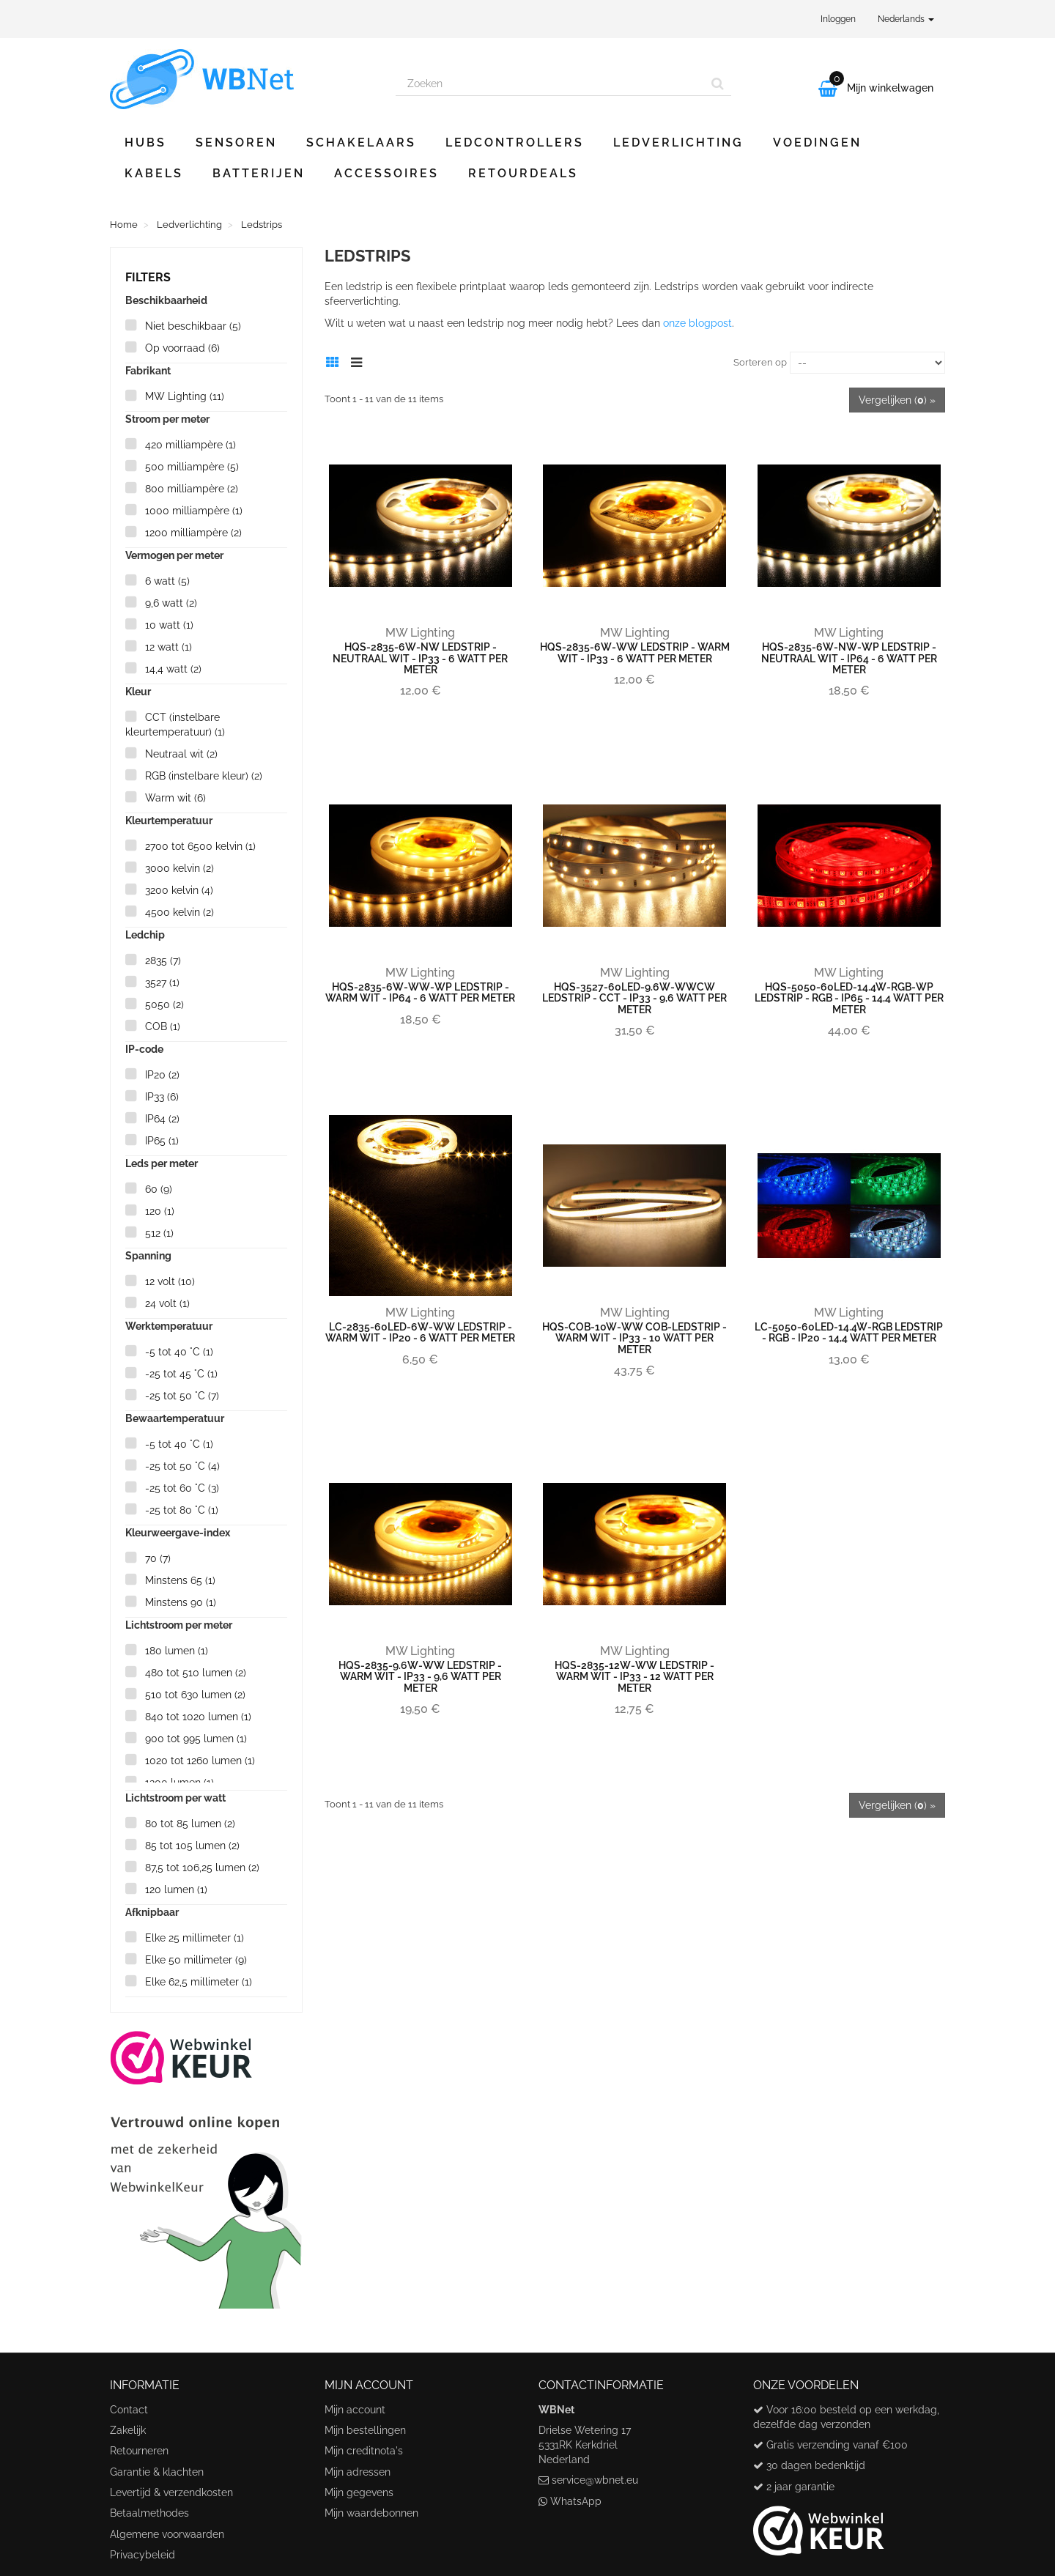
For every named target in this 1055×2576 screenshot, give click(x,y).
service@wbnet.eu (595, 2480)
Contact (129, 2410)
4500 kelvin (179, 912)
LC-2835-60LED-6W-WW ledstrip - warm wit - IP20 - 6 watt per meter (420, 1332)
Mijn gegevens (359, 2492)
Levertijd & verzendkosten (171, 2492)
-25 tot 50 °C (182, 1396)
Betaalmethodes (149, 2513)
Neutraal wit (181, 754)
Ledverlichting (678, 142)
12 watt (168, 647)
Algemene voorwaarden (167, 2534)
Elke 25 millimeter (194, 1938)
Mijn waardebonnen (371, 2513)
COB (162, 1026)
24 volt (167, 1303)
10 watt (169, 625)
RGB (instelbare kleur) (203, 776)
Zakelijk (128, 2430)
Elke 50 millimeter (196, 1960)
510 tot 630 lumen (195, 1694)
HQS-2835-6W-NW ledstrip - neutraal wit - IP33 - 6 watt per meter (420, 658)
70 (158, 1558)
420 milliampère (190, 445)
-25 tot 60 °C (182, 1488)
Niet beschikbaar (193, 326)
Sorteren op (760, 362)
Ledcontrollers (514, 142)
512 (159, 1233)
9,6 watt (171, 603)
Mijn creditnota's (364, 2451)
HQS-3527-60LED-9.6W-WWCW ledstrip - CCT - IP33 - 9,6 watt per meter (634, 998)
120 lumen (176, 1889)
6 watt (167, 581)
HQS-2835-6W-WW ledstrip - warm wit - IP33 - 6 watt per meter (635, 652)
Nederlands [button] (906, 19)
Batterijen (258, 173)
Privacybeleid (142, 2555)
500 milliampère (192, 467)
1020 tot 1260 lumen (200, 1760)
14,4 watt (173, 669)
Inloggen (838, 19)
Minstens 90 (180, 1602)
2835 (163, 960)
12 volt (170, 1281)
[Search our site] (550, 83)
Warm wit (175, 798)
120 (159, 1211)
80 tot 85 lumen (190, 1823)
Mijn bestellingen (365, 2430)
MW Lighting (184, 396)
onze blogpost (697, 323)
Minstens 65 (180, 1580)
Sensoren (236, 142)
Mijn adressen (357, 2472)
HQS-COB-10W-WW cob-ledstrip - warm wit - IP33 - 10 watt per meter (634, 1338)
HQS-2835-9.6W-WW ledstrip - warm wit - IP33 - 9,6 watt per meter (420, 1676)
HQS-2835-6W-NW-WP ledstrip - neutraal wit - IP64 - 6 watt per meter (849, 658)
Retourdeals (523, 173)
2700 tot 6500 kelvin (200, 846)
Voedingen (817, 142)
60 (158, 1189)
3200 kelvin (179, 890)
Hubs (145, 142)
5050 (164, 1004)
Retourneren (139, 2451)
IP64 (162, 1119)
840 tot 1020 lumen (198, 1716)
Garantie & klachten (157, 2472)
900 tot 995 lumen (196, 1738)
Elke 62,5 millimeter (198, 1982)
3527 (162, 982)
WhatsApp (575, 2501)
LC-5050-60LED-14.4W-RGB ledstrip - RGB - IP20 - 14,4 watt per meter (849, 1332)
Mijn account (355, 2410)
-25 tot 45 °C (181, 1374)
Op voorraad (182, 348)
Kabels (154, 173)
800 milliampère (191, 489)
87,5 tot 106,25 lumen (202, 1867)
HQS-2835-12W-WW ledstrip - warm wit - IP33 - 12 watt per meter (634, 1676)
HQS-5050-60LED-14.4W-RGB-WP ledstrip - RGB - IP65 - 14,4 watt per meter (849, 998)
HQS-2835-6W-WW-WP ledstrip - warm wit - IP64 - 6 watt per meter (420, 992)
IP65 (162, 1141)
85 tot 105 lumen (192, 1845)
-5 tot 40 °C (179, 1352)
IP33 (162, 1097)
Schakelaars (361, 142)
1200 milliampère (193, 532)
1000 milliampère (194, 511)
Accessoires (386, 173)
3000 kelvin (179, 868)
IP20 (162, 1075)
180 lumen (176, 1651)
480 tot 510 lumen (195, 1673)
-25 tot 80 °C (181, 1510)
